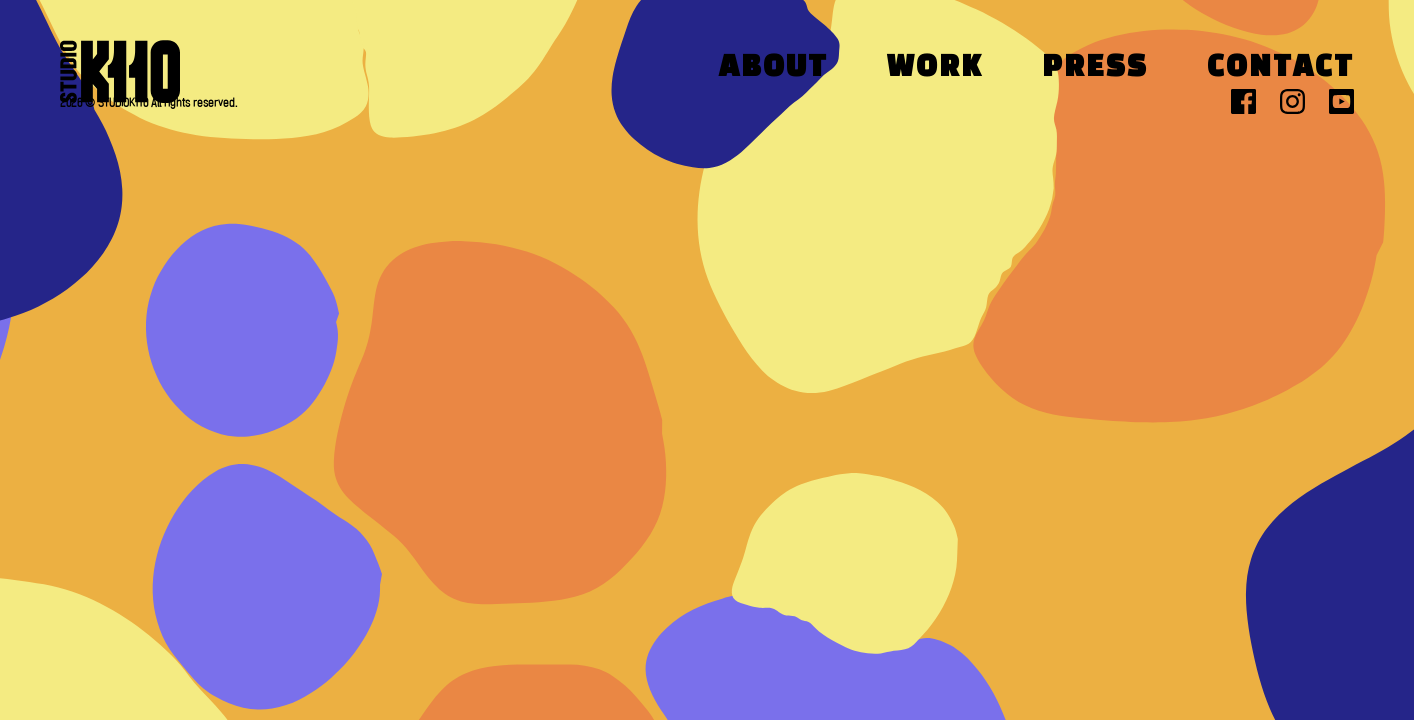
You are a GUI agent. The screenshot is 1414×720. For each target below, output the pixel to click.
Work (935, 68)
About (773, 68)
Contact (1280, 68)
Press (1095, 68)
